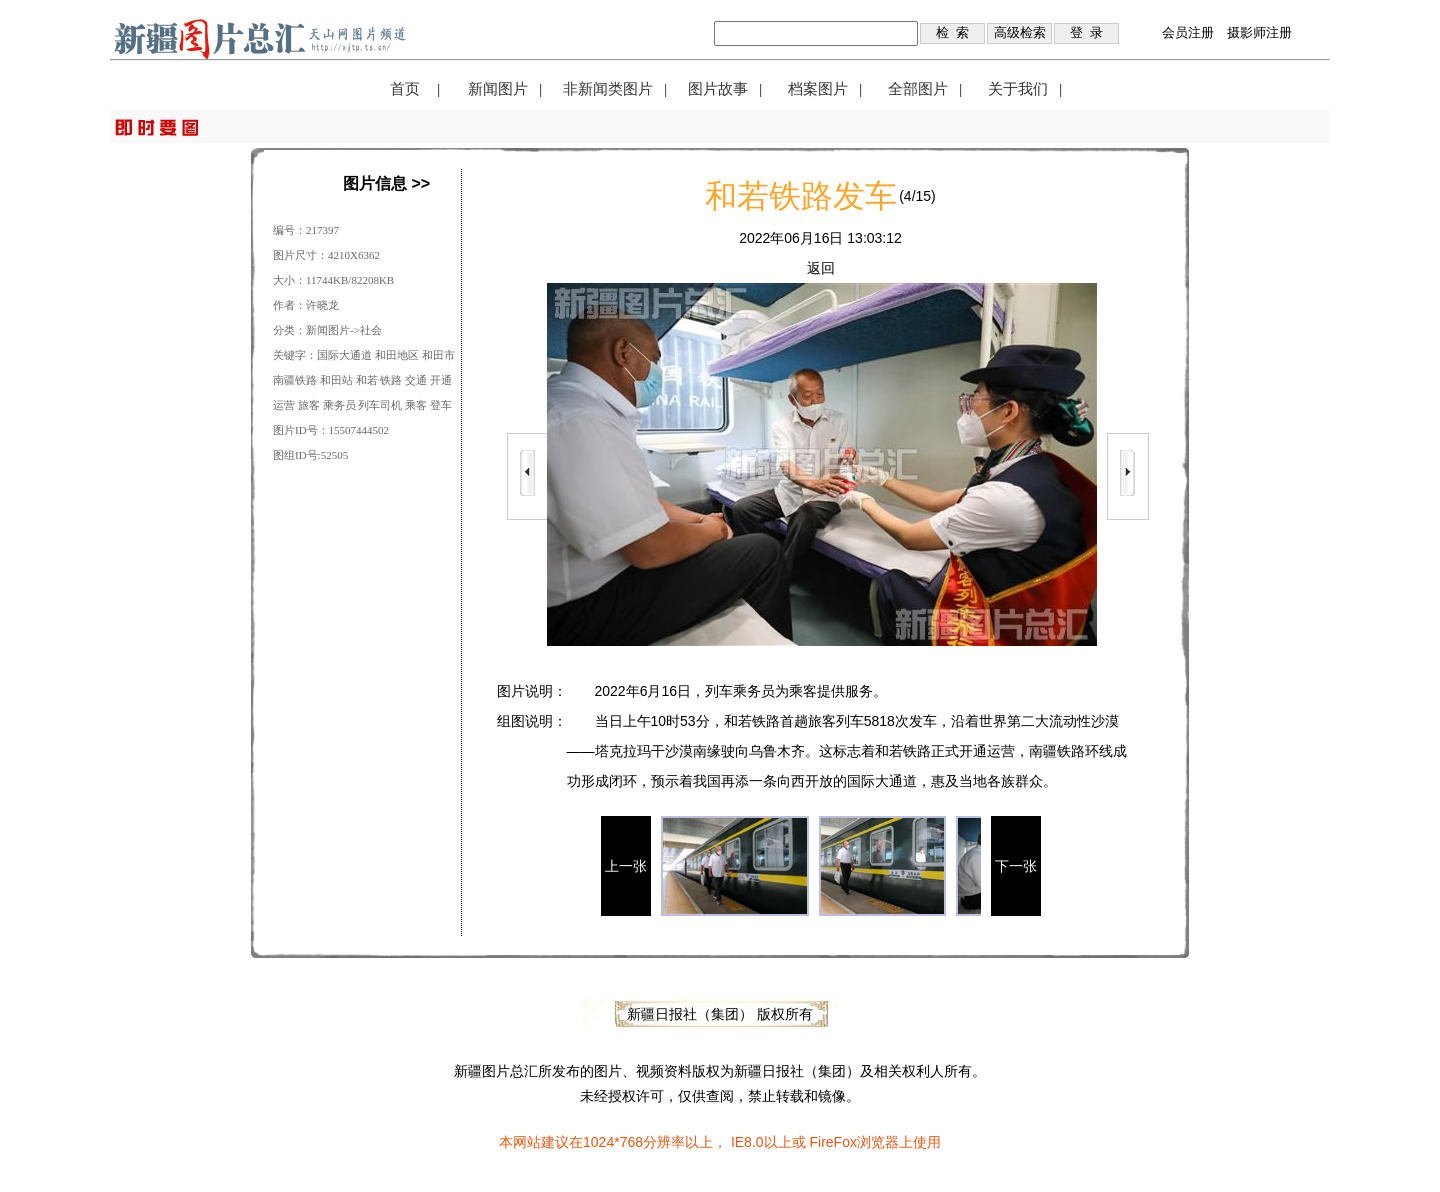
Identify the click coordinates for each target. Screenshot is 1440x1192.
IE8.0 (747, 1142)
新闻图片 (498, 89)
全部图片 (918, 89)
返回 (821, 268)
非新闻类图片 (608, 89)
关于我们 (1018, 89)
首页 (405, 89)
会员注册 (1188, 32)
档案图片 (818, 89)
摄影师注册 (1259, 32)
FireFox (832, 1142)
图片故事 (718, 89)
